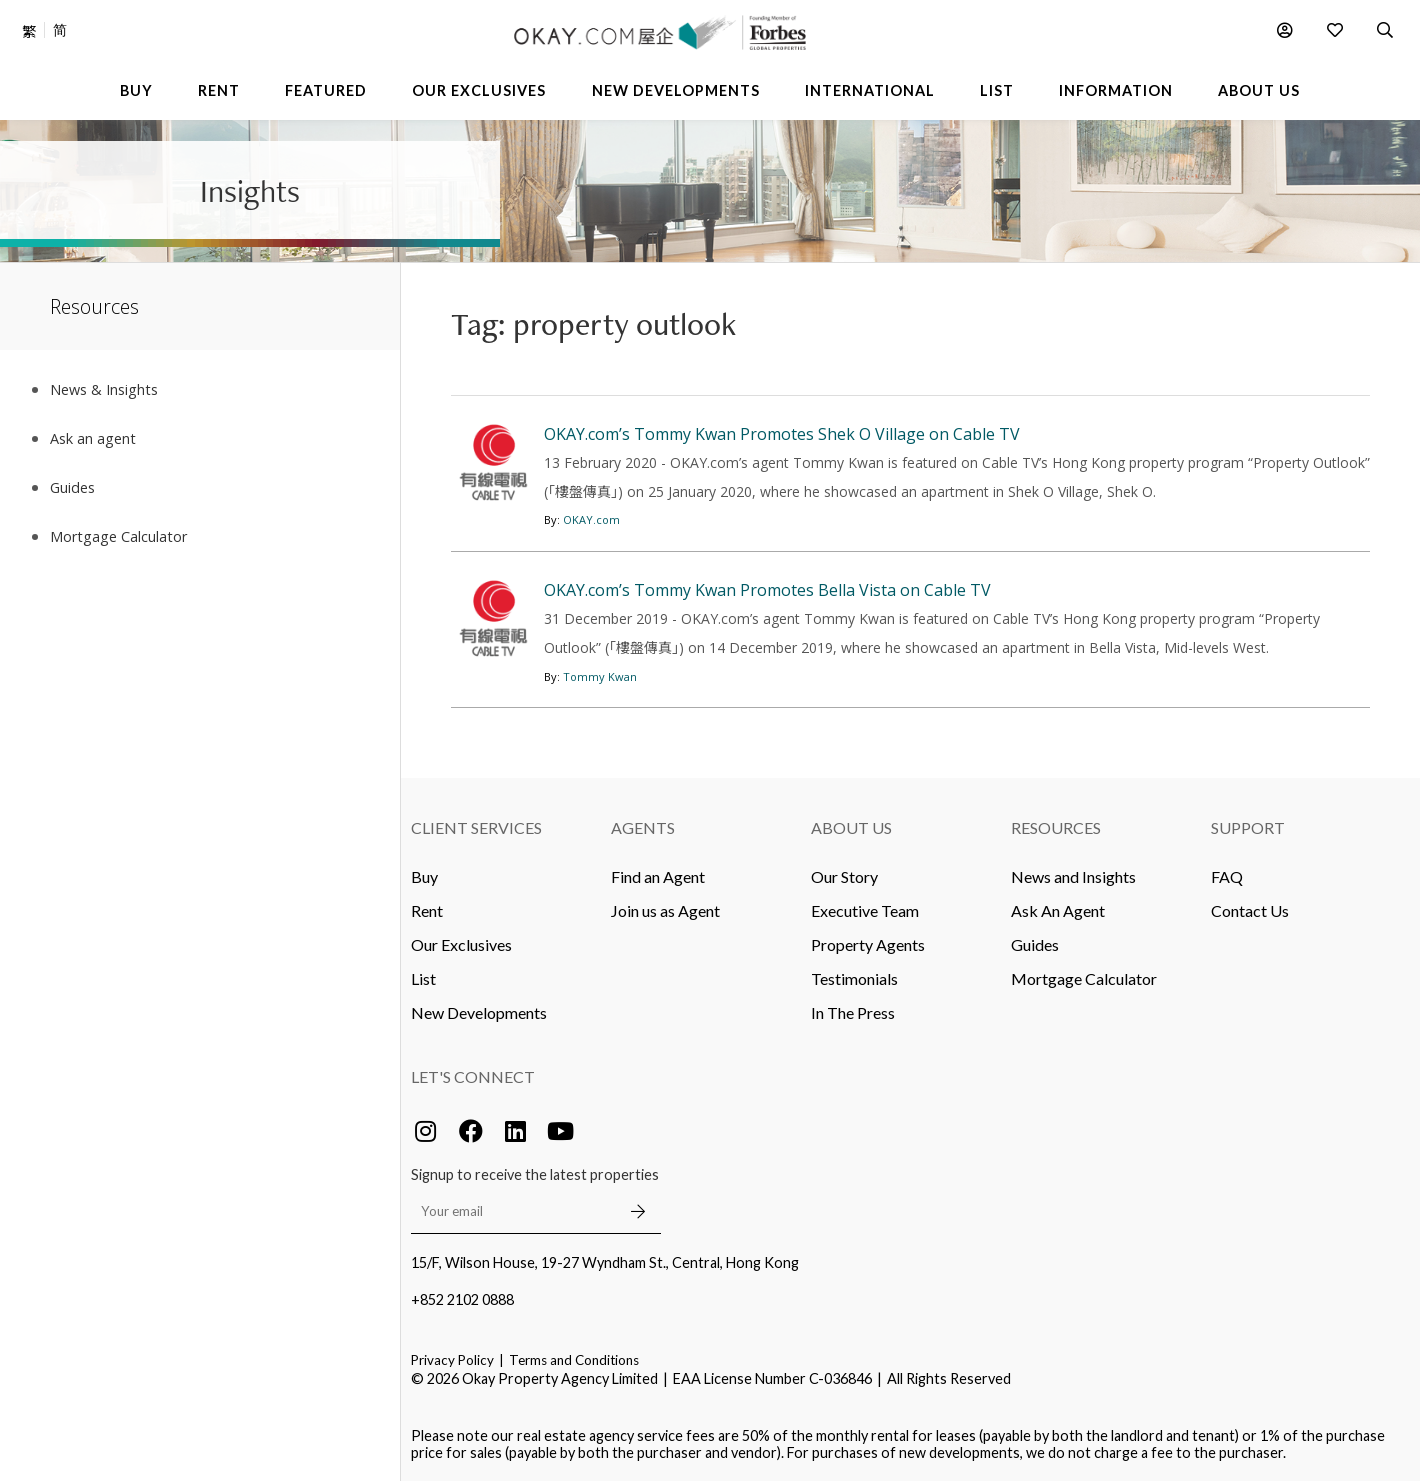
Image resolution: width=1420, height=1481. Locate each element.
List (423, 978)
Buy (424, 876)
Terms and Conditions (574, 1360)
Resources (1056, 827)
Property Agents (868, 944)
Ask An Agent (1058, 910)
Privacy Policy (452, 1360)
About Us (851, 827)
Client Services (476, 827)
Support (1248, 827)
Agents (643, 827)
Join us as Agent (665, 910)
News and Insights (1073, 876)
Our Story (844, 876)
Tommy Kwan (600, 676)
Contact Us (1250, 910)
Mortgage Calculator (1084, 978)
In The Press (853, 1012)
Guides (1035, 944)
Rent (427, 910)
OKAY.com (591, 519)
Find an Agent (658, 876)
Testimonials (854, 978)
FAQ (1227, 876)
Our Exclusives (461, 944)
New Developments (479, 1012)
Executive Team (865, 910)
